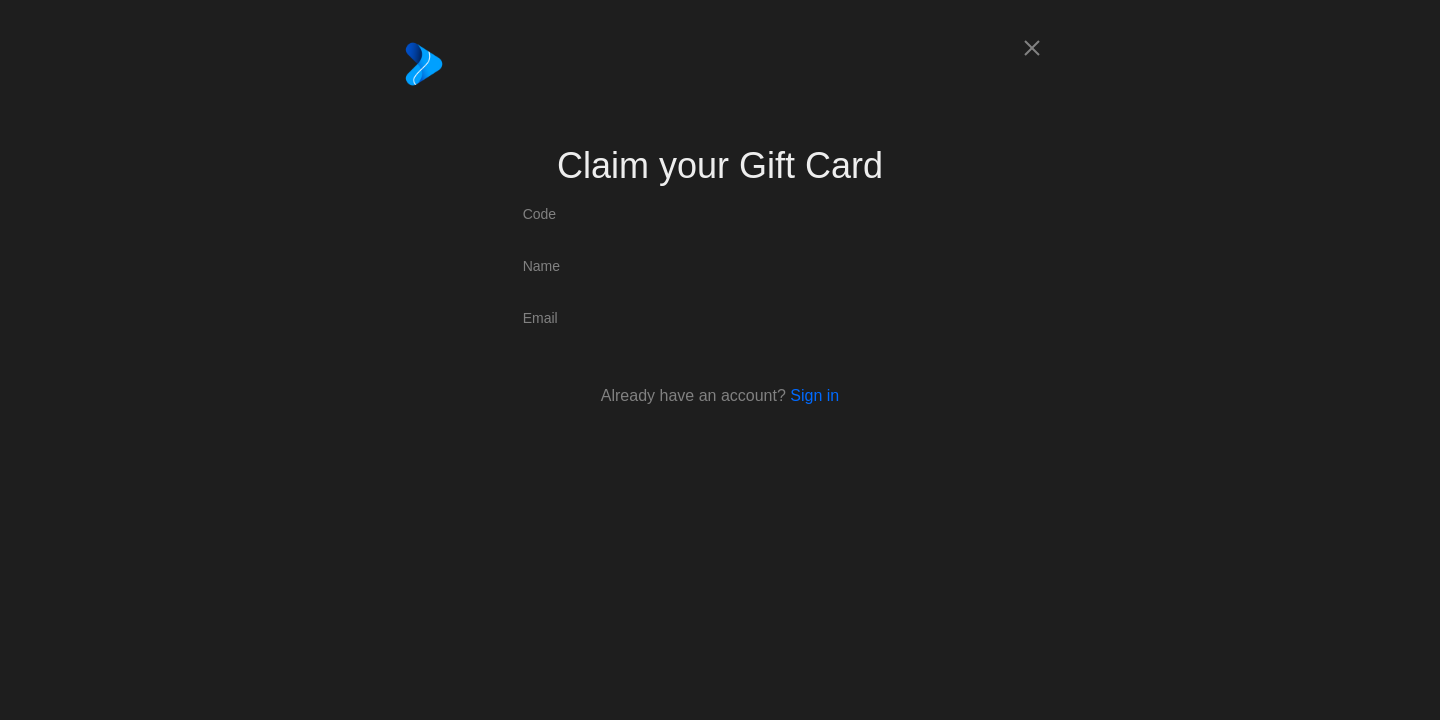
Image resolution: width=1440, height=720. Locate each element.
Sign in (814, 395)
